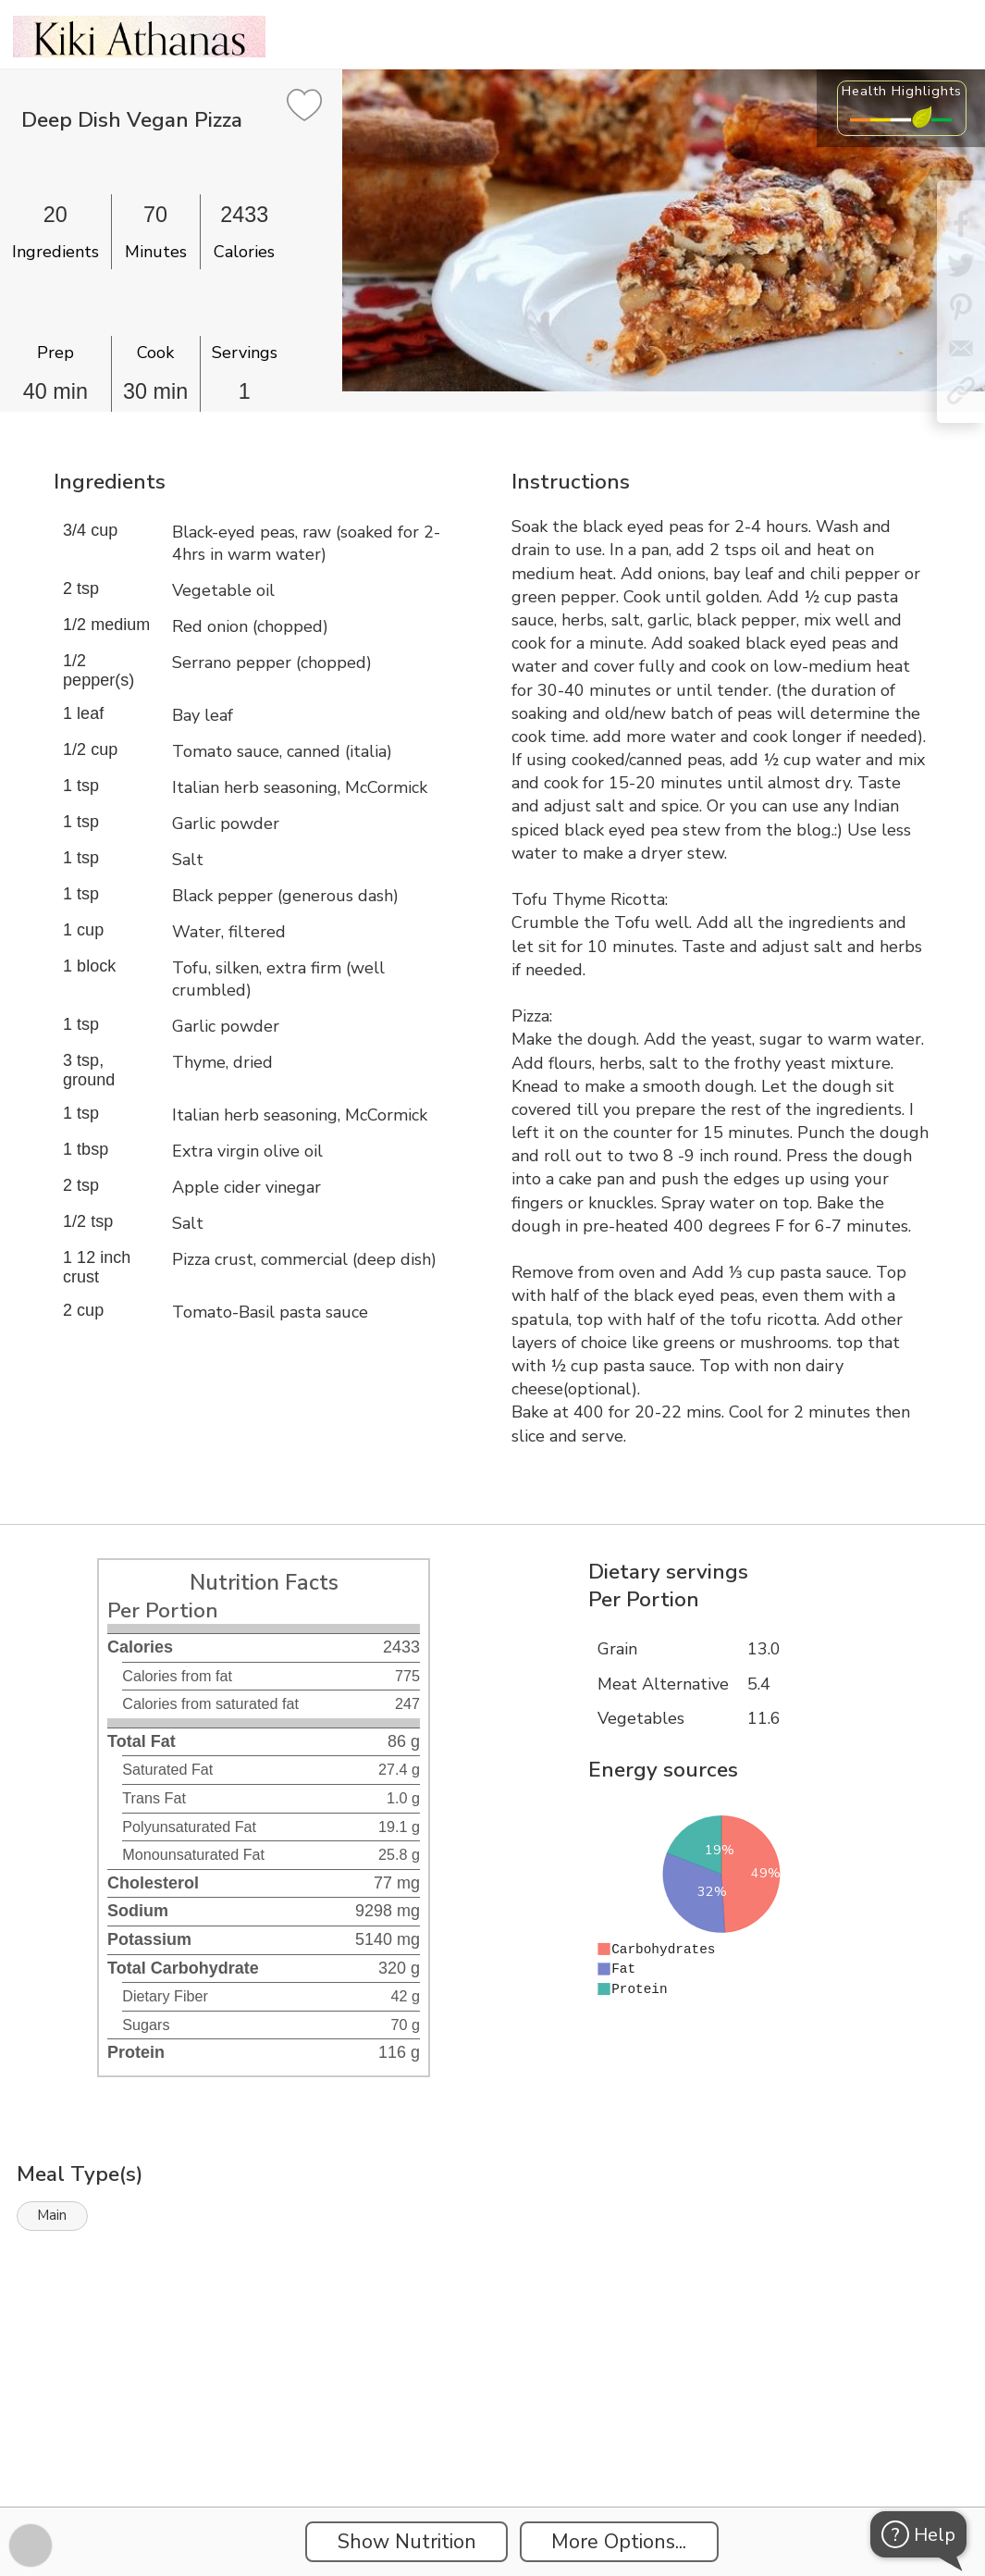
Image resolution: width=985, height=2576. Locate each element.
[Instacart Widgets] (493, 2443)
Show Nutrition (407, 2542)
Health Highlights (902, 90)
